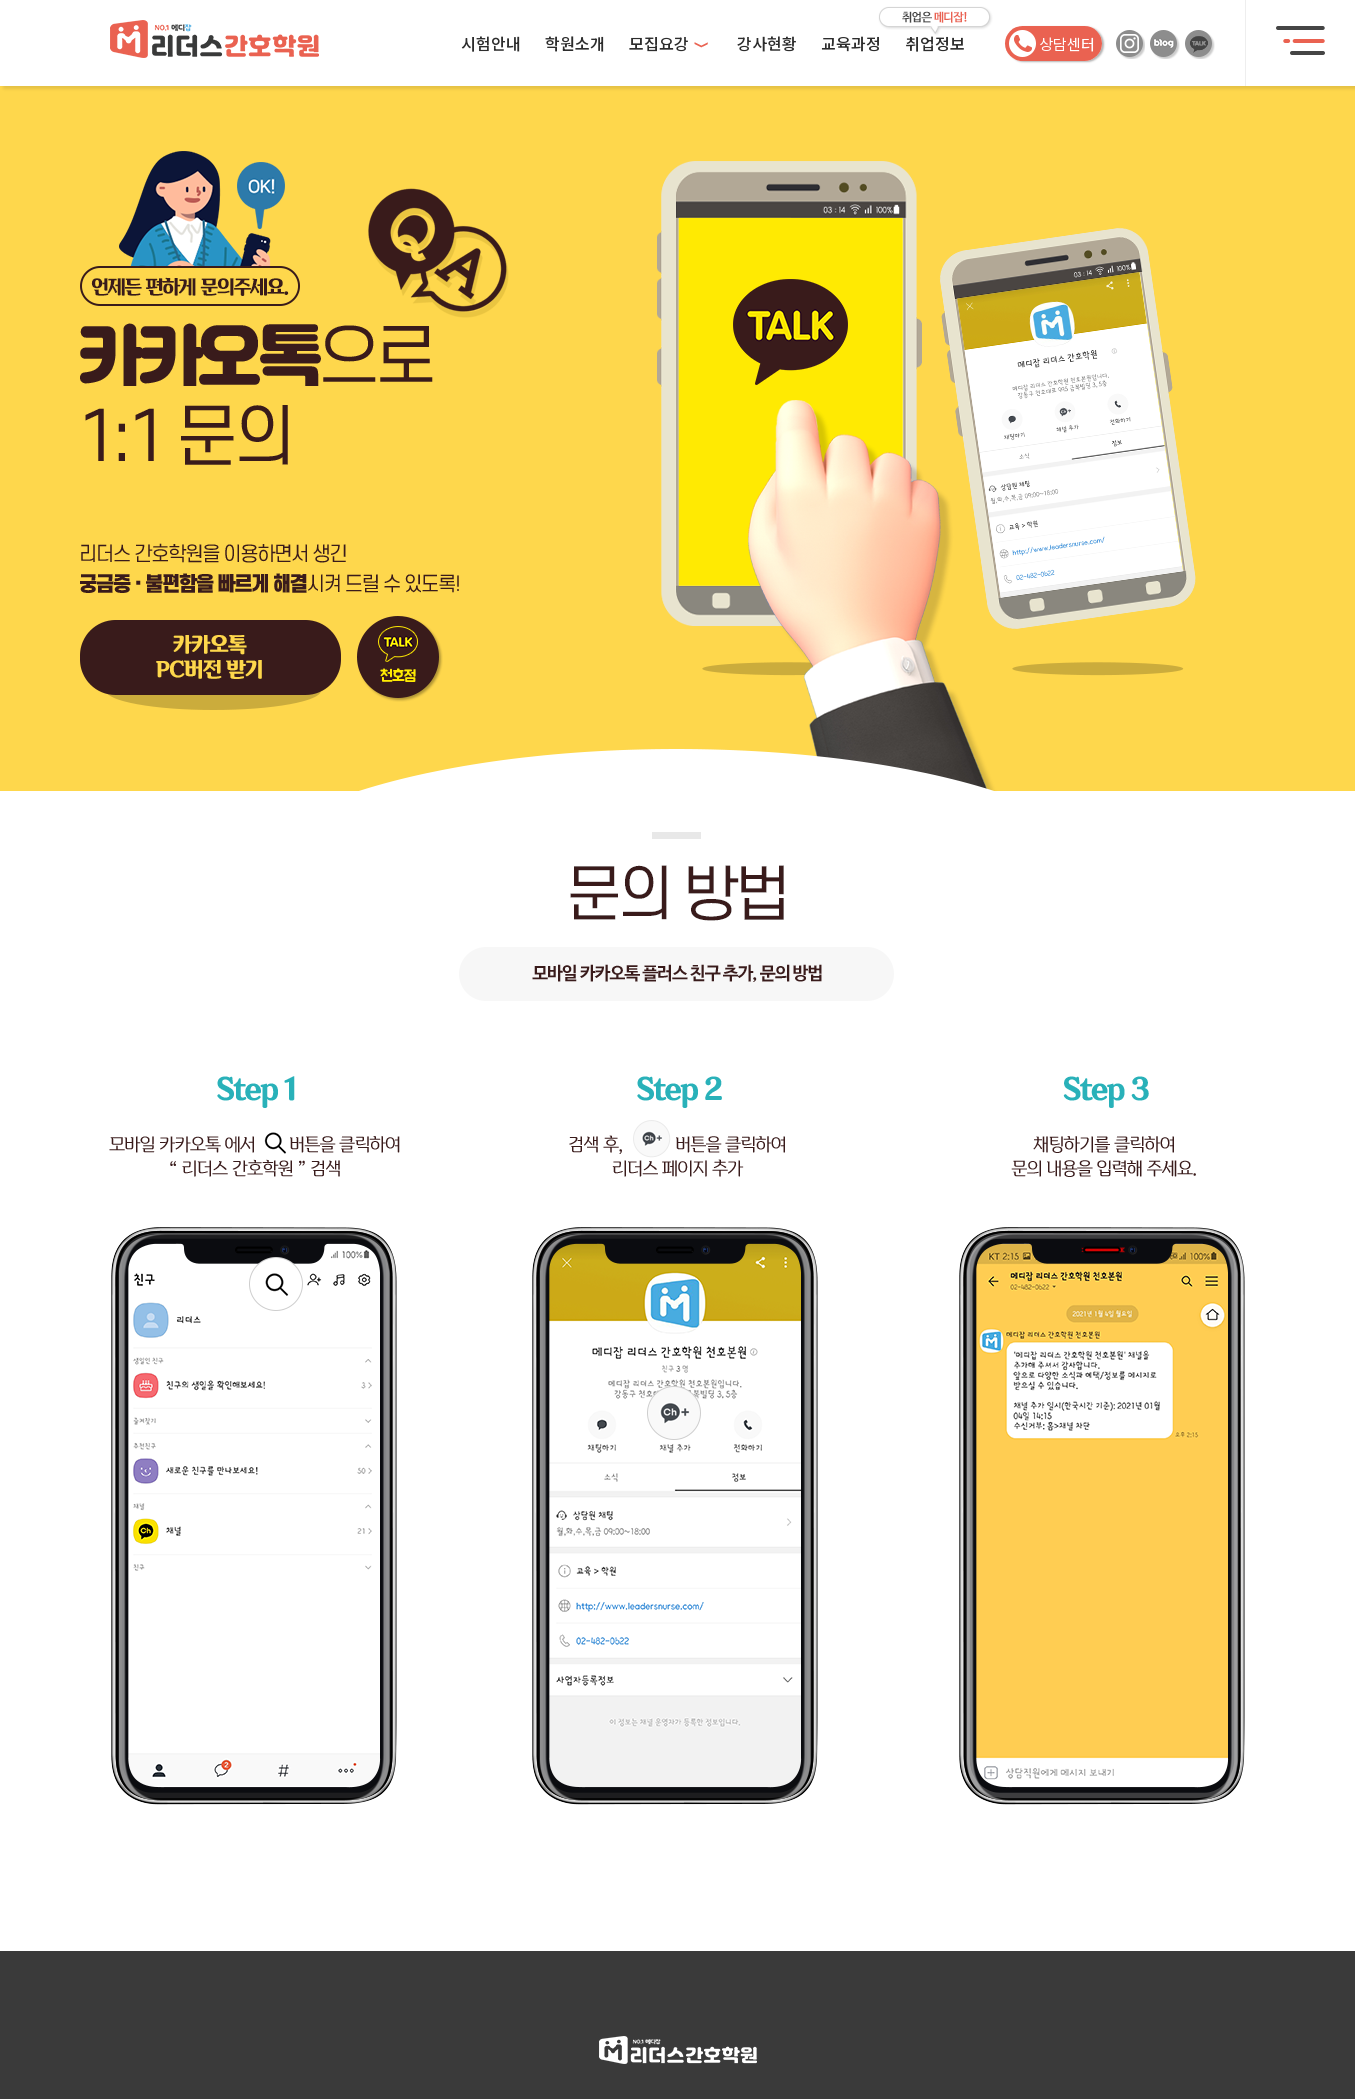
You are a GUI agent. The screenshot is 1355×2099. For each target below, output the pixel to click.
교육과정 (851, 43)
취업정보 (935, 43)
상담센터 (1052, 43)
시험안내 (491, 43)
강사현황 (767, 43)
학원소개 (575, 43)
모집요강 (668, 43)
